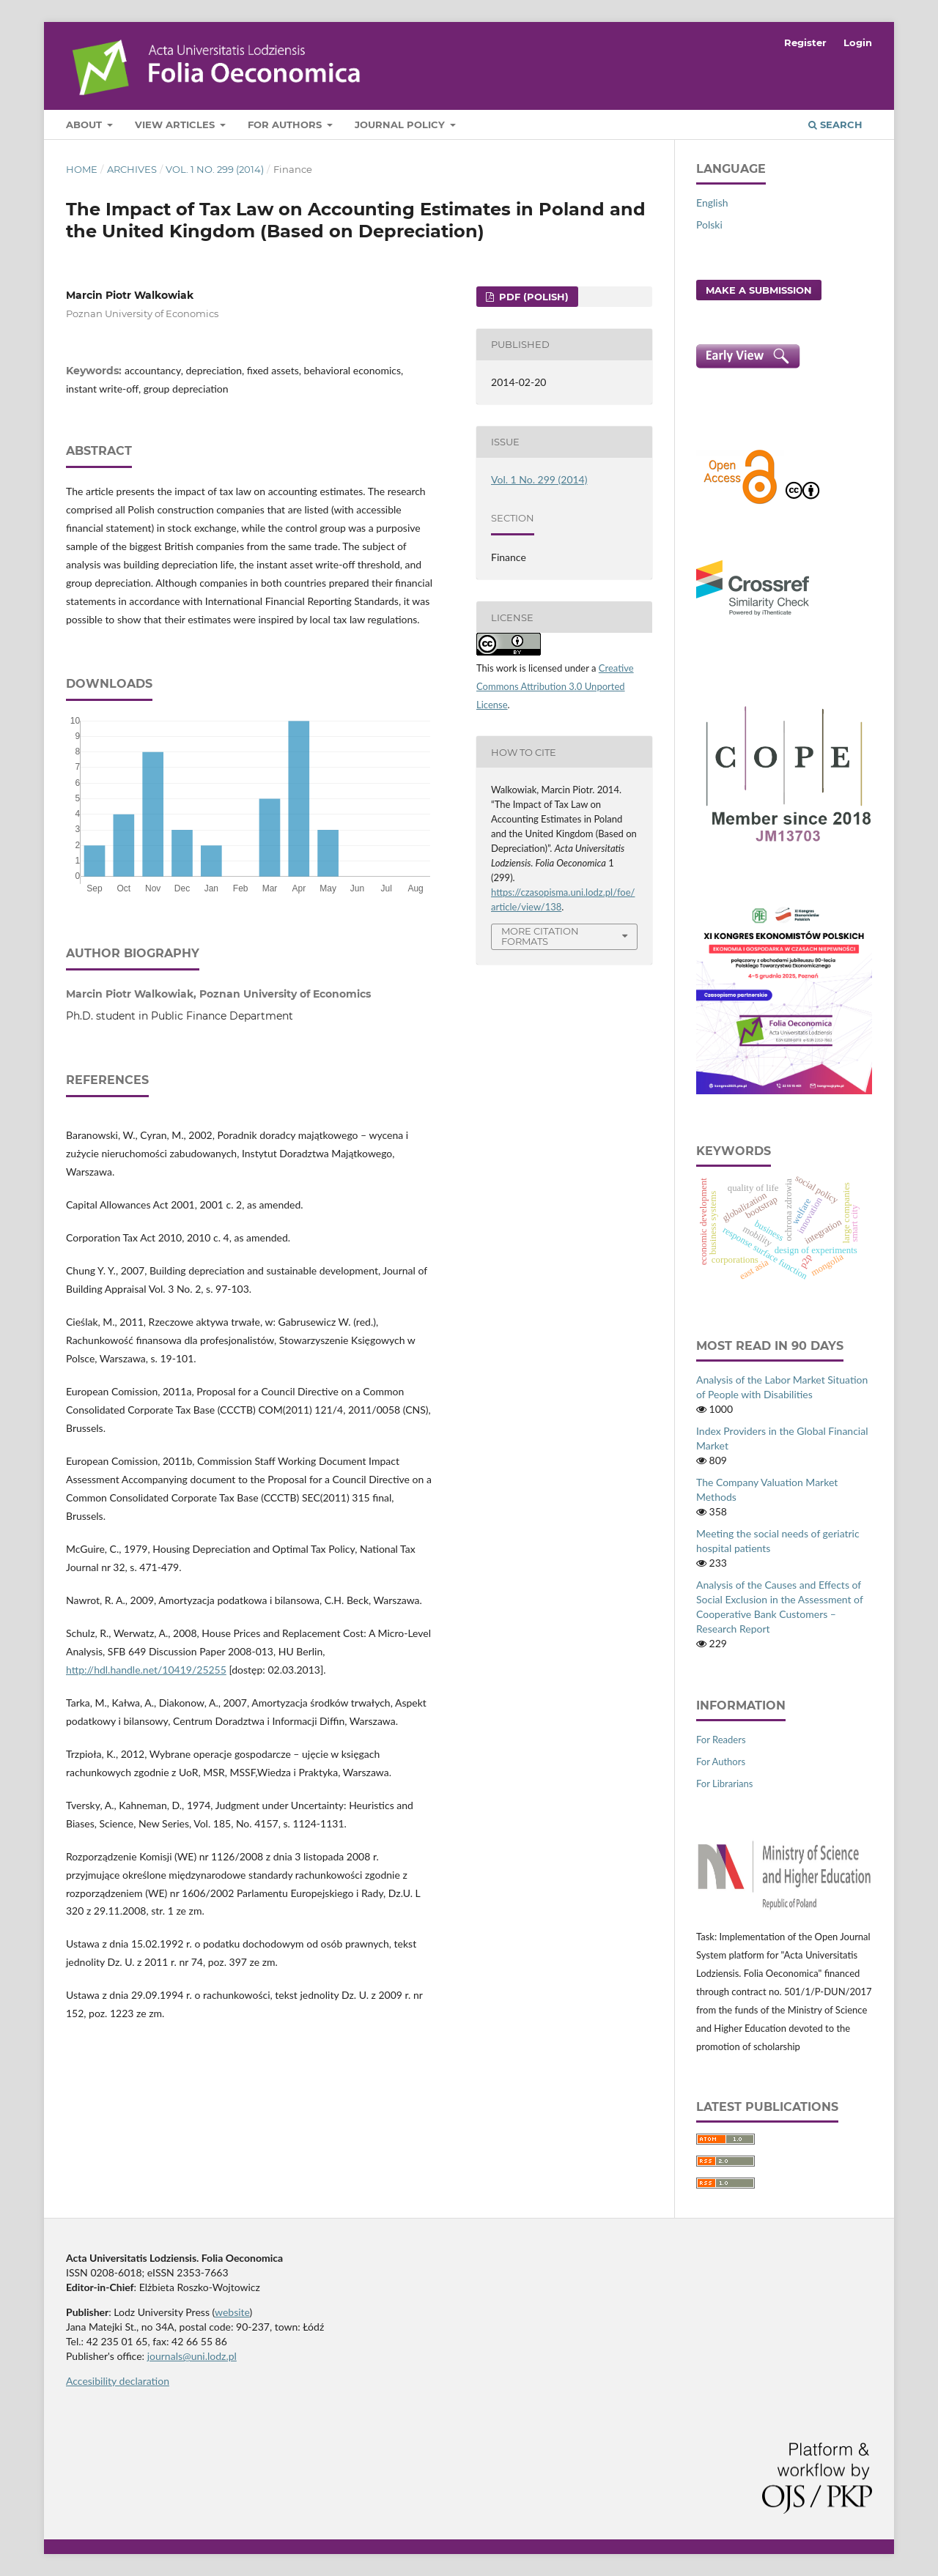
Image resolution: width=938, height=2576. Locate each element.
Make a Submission (759, 290)
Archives (132, 169)
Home (81, 169)
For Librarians (724, 1783)
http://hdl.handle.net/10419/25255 (146, 1669)
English (712, 202)
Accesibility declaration (117, 2381)
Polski (709, 224)
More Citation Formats (540, 936)
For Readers (721, 1739)
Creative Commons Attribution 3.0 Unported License (555, 686)
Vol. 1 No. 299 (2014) (215, 169)
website (232, 2312)
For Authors (286, 124)
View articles (176, 124)
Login (857, 42)
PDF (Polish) (532, 296)
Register (805, 42)
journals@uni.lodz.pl (192, 2356)
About (85, 124)
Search (835, 124)
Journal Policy (401, 124)
